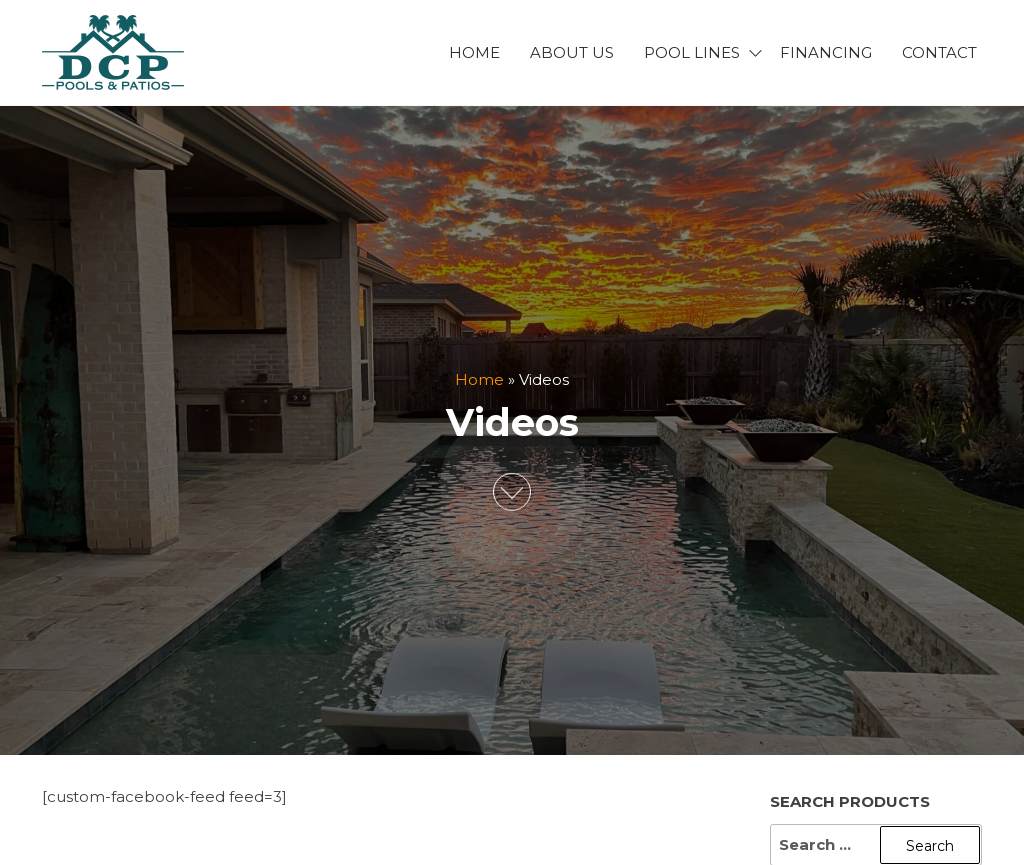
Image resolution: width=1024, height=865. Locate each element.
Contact (939, 52)
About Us (572, 52)
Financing (826, 52)
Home (474, 52)
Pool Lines (692, 52)
